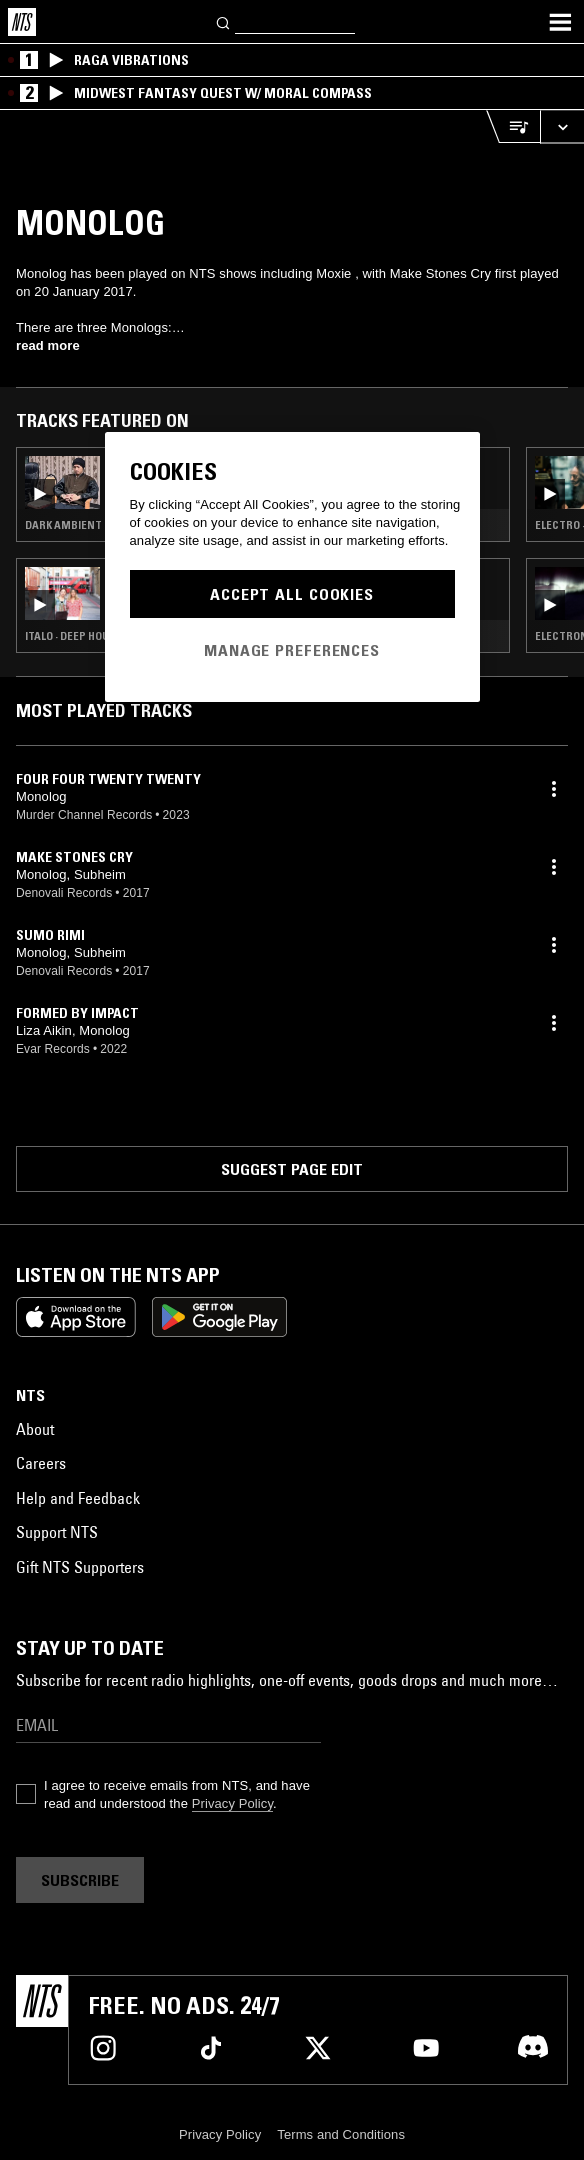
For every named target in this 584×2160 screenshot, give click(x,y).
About (35, 1429)
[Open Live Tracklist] (513, 126)
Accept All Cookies (292, 594)
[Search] (224, 21)
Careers (41, 1463)
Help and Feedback (78, 1498)
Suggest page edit (292, 1169)
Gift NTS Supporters (80, 1567)
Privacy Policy (232, 1803)
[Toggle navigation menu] (560, 22)
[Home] (22, 22)
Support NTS (57, 1532)
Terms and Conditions (341, 2134)
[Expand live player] (562, 126)
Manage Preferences (292, 650)
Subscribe (80, 1880)
